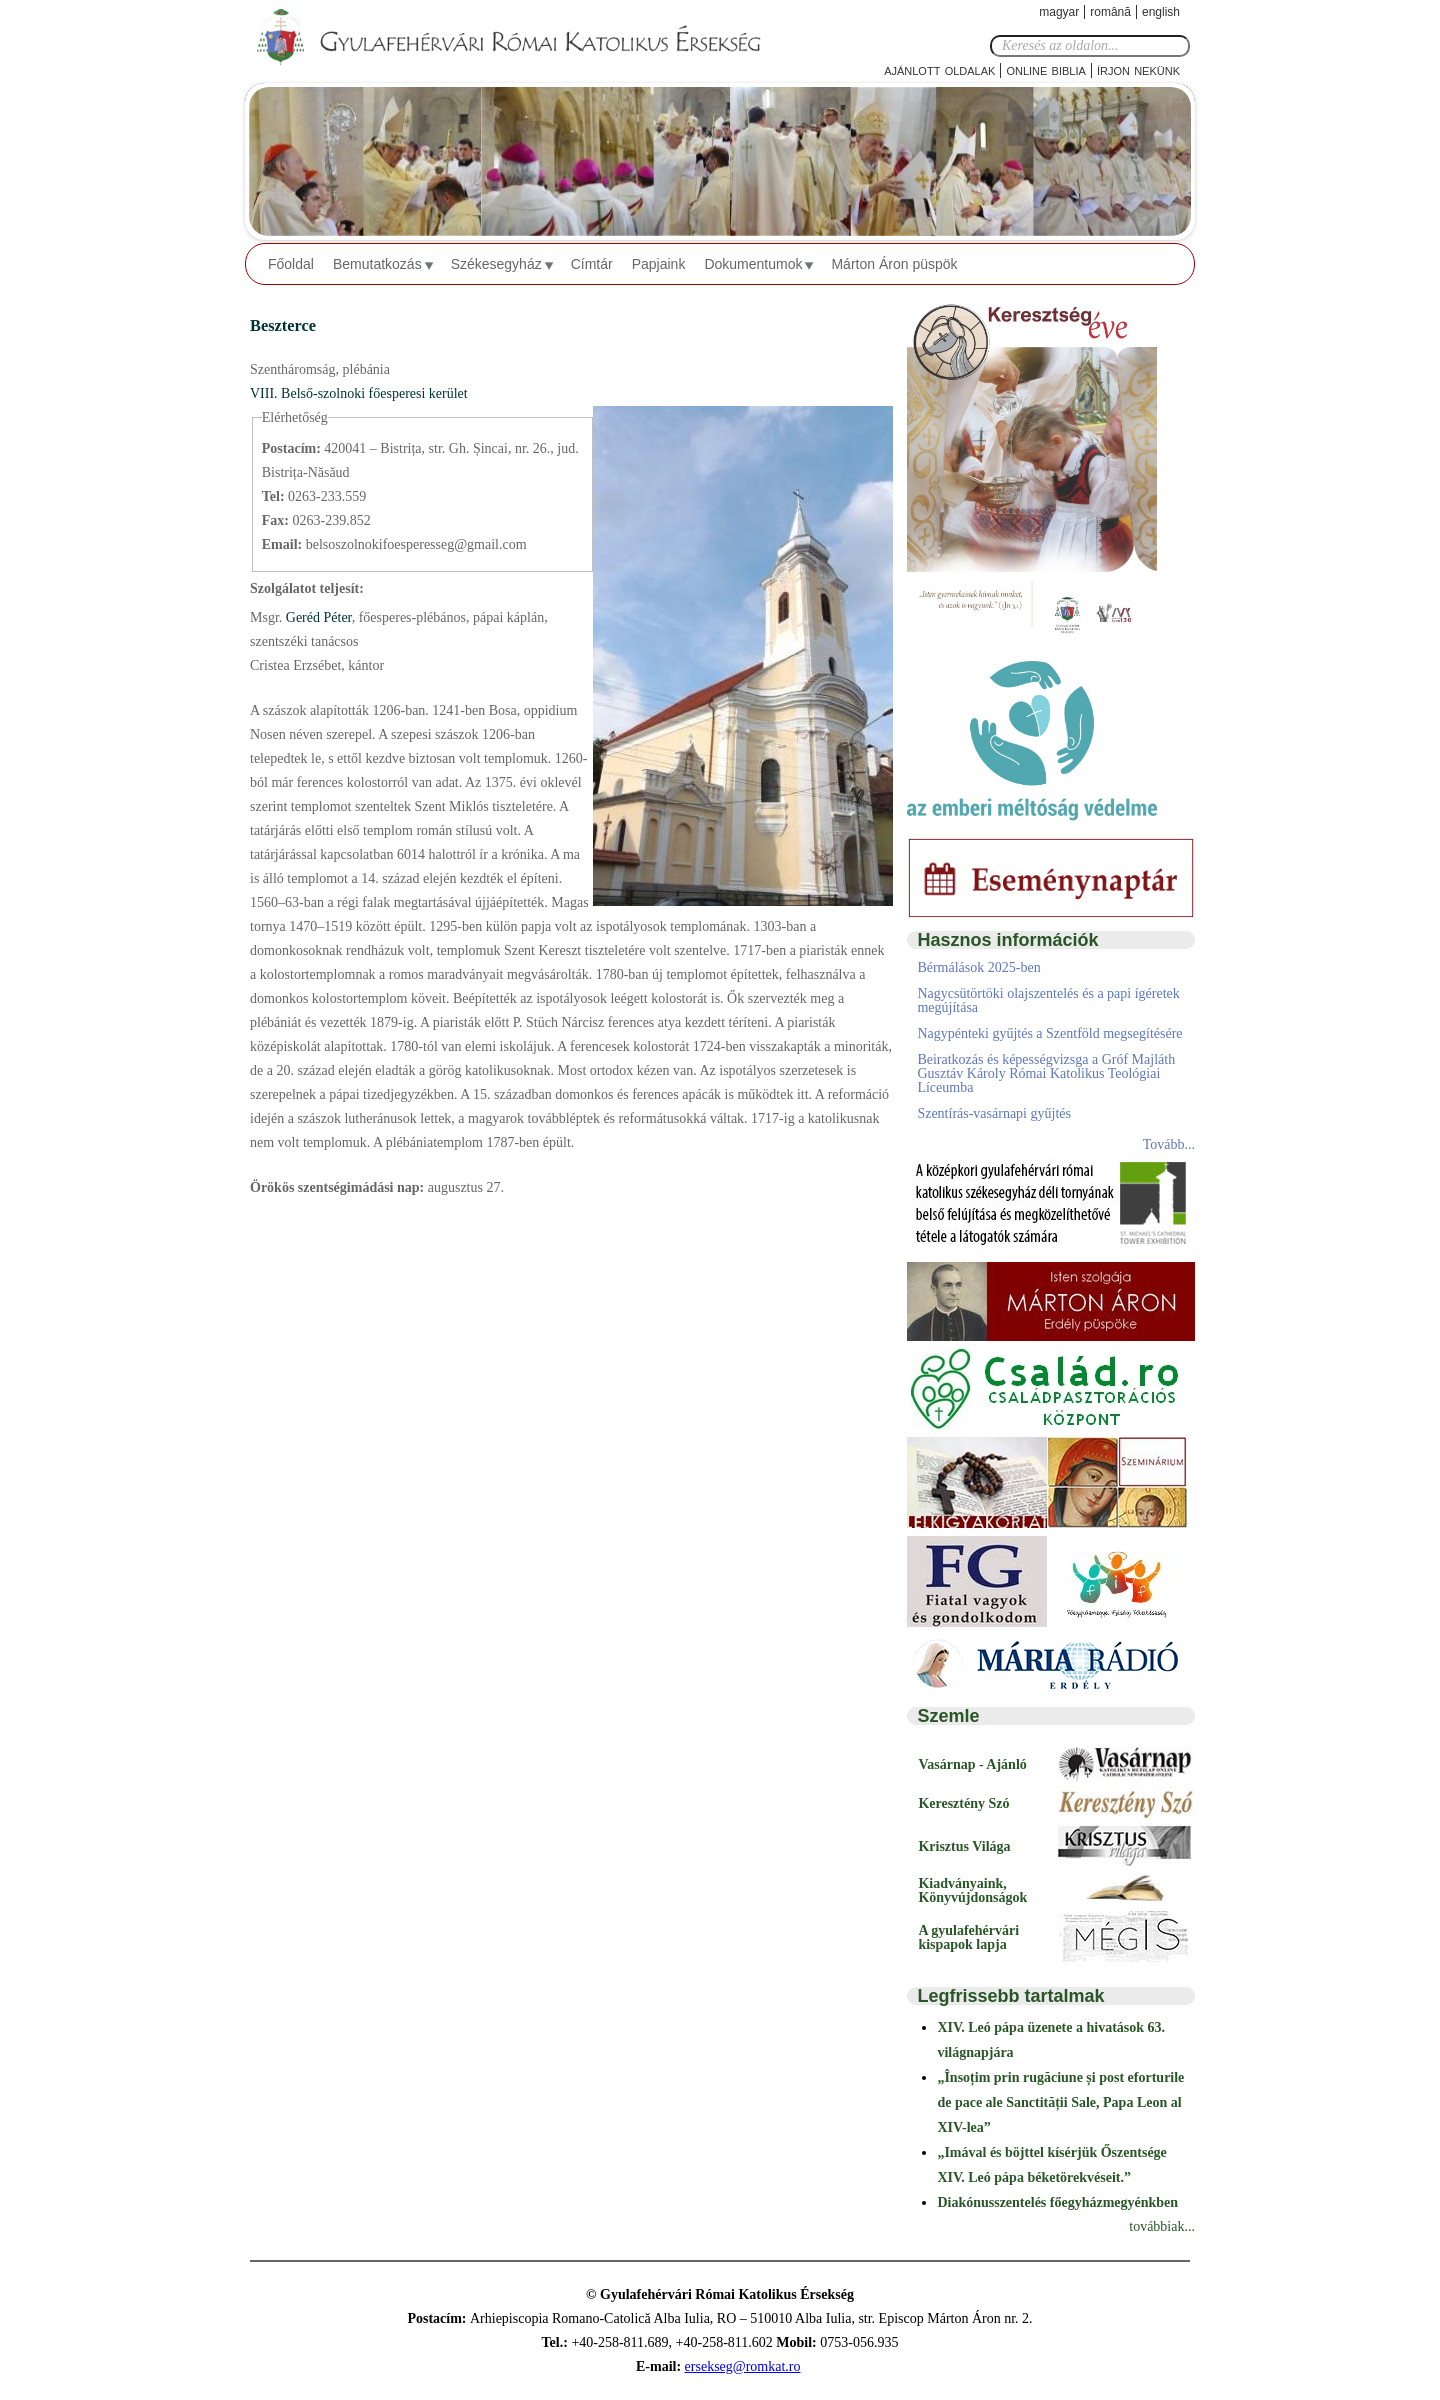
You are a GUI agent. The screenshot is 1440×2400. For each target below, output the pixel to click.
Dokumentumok (753, 264)
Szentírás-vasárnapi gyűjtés (994, 1113)
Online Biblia (1045, 69)
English (1161, 12)
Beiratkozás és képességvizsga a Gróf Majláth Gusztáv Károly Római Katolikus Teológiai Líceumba (1046, 1073)
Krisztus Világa (964, 1846)
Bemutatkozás (377, 264)
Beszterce (283, 325)
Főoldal (291, 264)
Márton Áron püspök (894, 264)
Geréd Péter (316, 617)
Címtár (592, 264)
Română (1110, 12)
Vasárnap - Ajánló (972, 1764)
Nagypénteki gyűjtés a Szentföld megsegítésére (1049, 1033)
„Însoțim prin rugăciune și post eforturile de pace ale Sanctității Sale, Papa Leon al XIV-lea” (1060, 2102)
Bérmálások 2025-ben (978, 967)
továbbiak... (1162, 2226)
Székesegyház (496, 264)
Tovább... (1169, 1144)
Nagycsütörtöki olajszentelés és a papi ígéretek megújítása (1048, 1000)
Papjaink (659, 264)
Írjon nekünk (1138, 69)
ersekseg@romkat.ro (743, 2366)
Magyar (1059, 12)
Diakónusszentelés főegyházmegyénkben (1057, 2202)
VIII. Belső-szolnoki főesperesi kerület (359, 393)
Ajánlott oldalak (939, 69)
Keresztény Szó (963, 1803)
